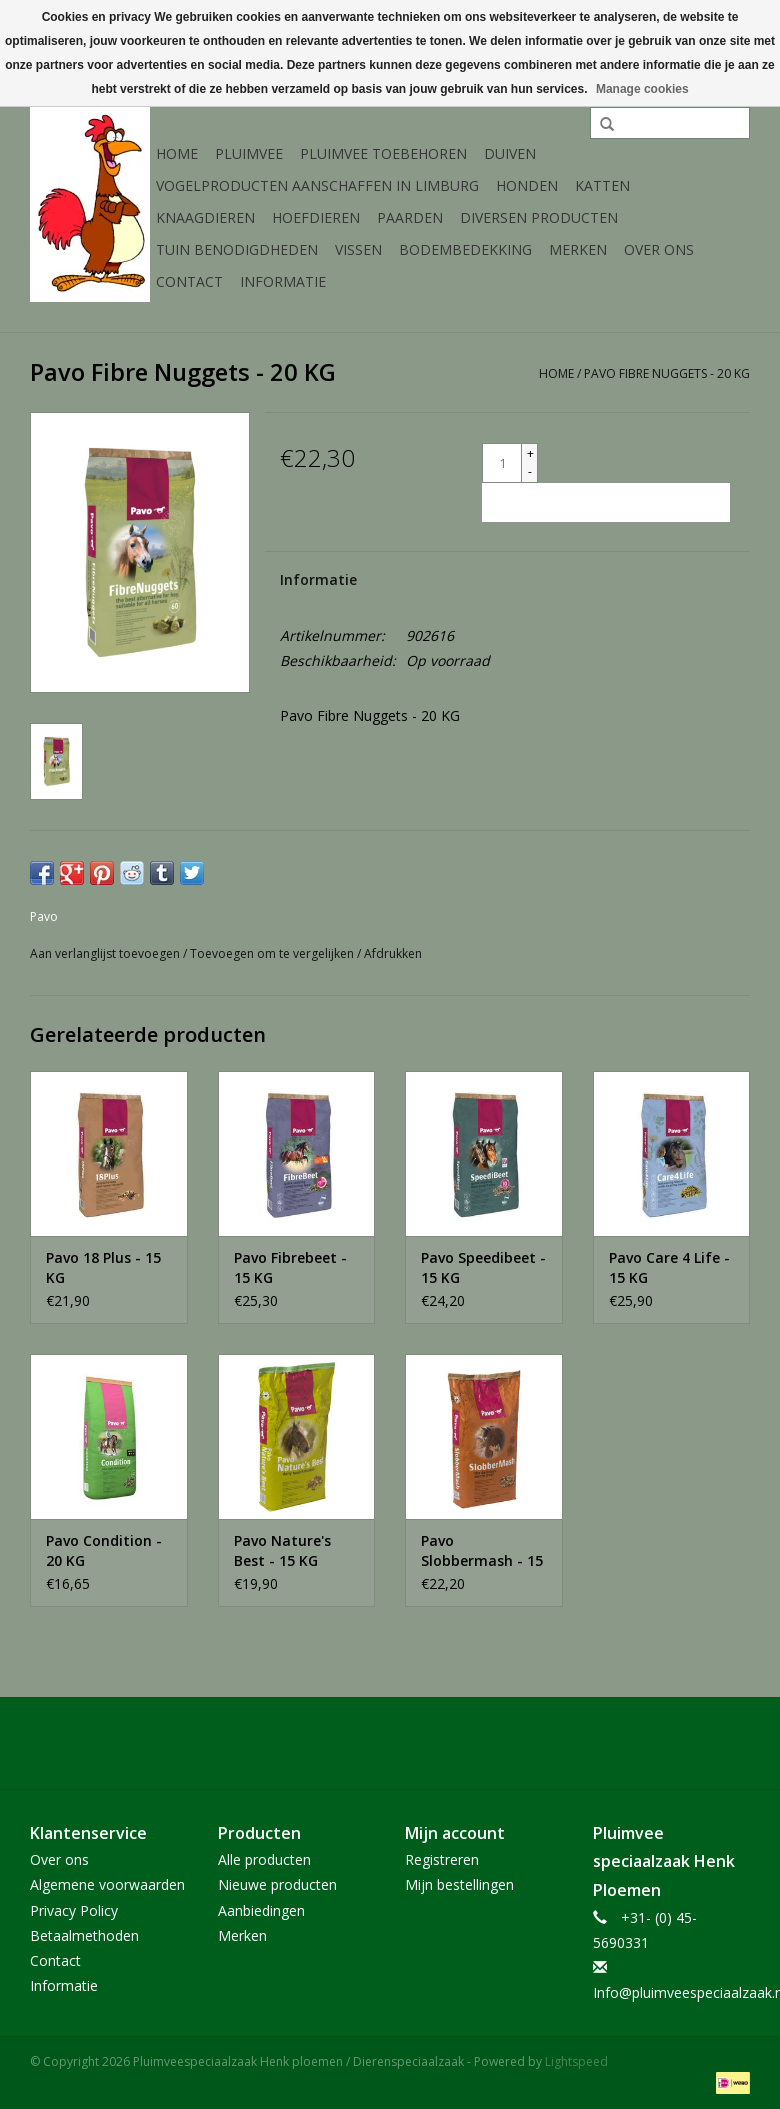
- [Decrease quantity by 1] (530, 471)
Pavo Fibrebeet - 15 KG (290, 1267)
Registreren (442, 1859)
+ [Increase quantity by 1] (530, 453)
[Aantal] (502, 463)
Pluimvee (249, 153)
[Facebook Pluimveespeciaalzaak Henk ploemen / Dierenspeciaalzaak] (390, 1743)
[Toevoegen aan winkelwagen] (606, 502)
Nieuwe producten (277, 1884)
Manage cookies (642, 89)
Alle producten (264, 1859)
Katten (602, 185)
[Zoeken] (670, 123)
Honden (527, 185)
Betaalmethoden (84, 1935)
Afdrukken (393, 953)
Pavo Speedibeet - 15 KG (483, 1267)
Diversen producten (539, 217)
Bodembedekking (465, 249)
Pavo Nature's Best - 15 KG (282, 1550)
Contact (189, 281)
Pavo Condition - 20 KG (104, 1550)
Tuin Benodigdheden (237, 249)
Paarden (410, 217)
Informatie (283, 281)
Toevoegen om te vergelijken (273, 953)
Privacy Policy (74, 1910)
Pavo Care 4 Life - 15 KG (669, 1267)
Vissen (358, 249)
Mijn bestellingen (459, 1884)
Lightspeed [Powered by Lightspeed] (576, 2061)
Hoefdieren (316, 217)
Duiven (510, 153)
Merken (578, 249)
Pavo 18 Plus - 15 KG (103, 1267)
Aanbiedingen (261, 1910)
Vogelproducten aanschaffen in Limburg (317, 185)
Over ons (659, 249)
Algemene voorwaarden (107, 1884)
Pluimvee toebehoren (383, 153)
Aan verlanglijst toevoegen (106, 953)
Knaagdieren (205, 217)
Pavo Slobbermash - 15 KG (482, 1551)
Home (177, 153)
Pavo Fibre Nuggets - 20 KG (667, 373)
